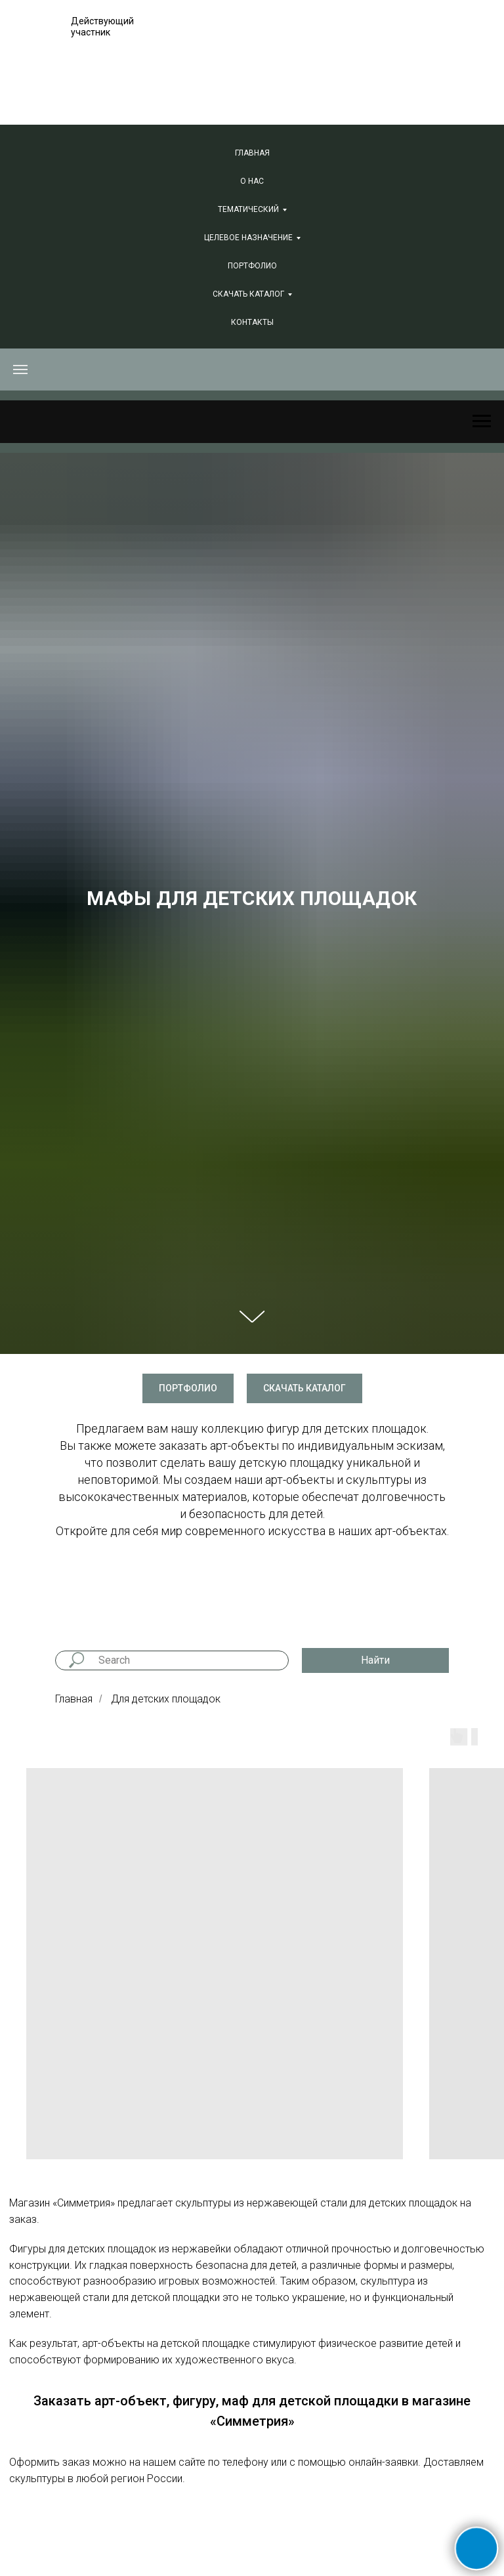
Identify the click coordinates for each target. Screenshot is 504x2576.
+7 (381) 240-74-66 (308, 70)
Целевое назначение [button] (248, 237)
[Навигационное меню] (20, 369)
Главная (252, 153)
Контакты (252, 322)
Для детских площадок (165, 1699)
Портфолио (252, 265)
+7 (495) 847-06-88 (308, 51)
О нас (252, 181)
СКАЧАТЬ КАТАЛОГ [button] (248, 294)
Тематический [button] (248, 209)
